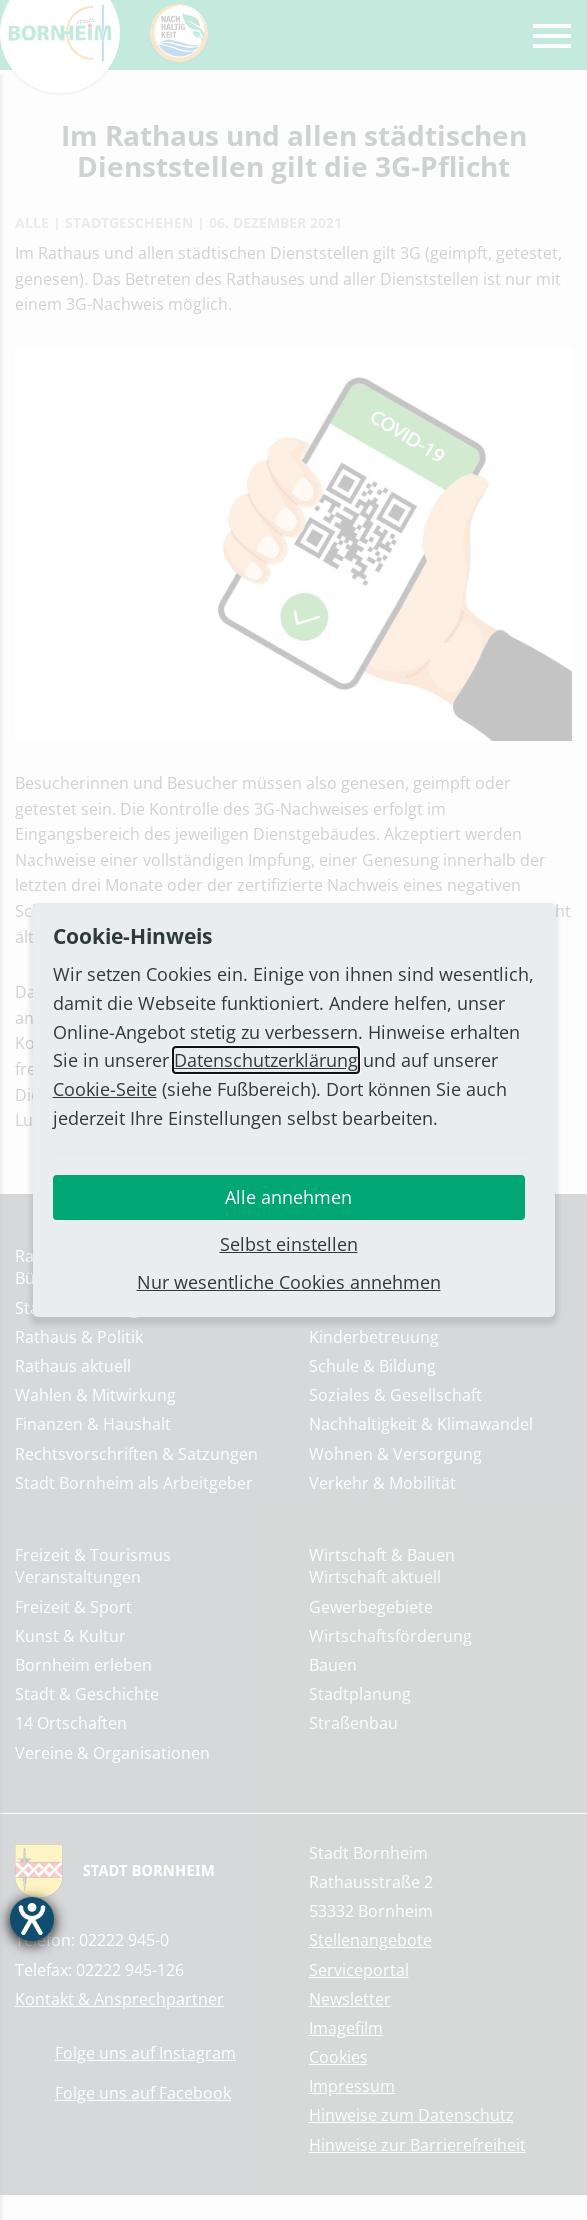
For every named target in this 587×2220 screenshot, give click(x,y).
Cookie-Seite (105, 1089)
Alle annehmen (288, 1197)
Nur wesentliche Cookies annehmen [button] (289, 1282)
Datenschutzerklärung (266, 1060)
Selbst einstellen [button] (289, 1244)
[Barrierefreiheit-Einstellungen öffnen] (32, 1919)
